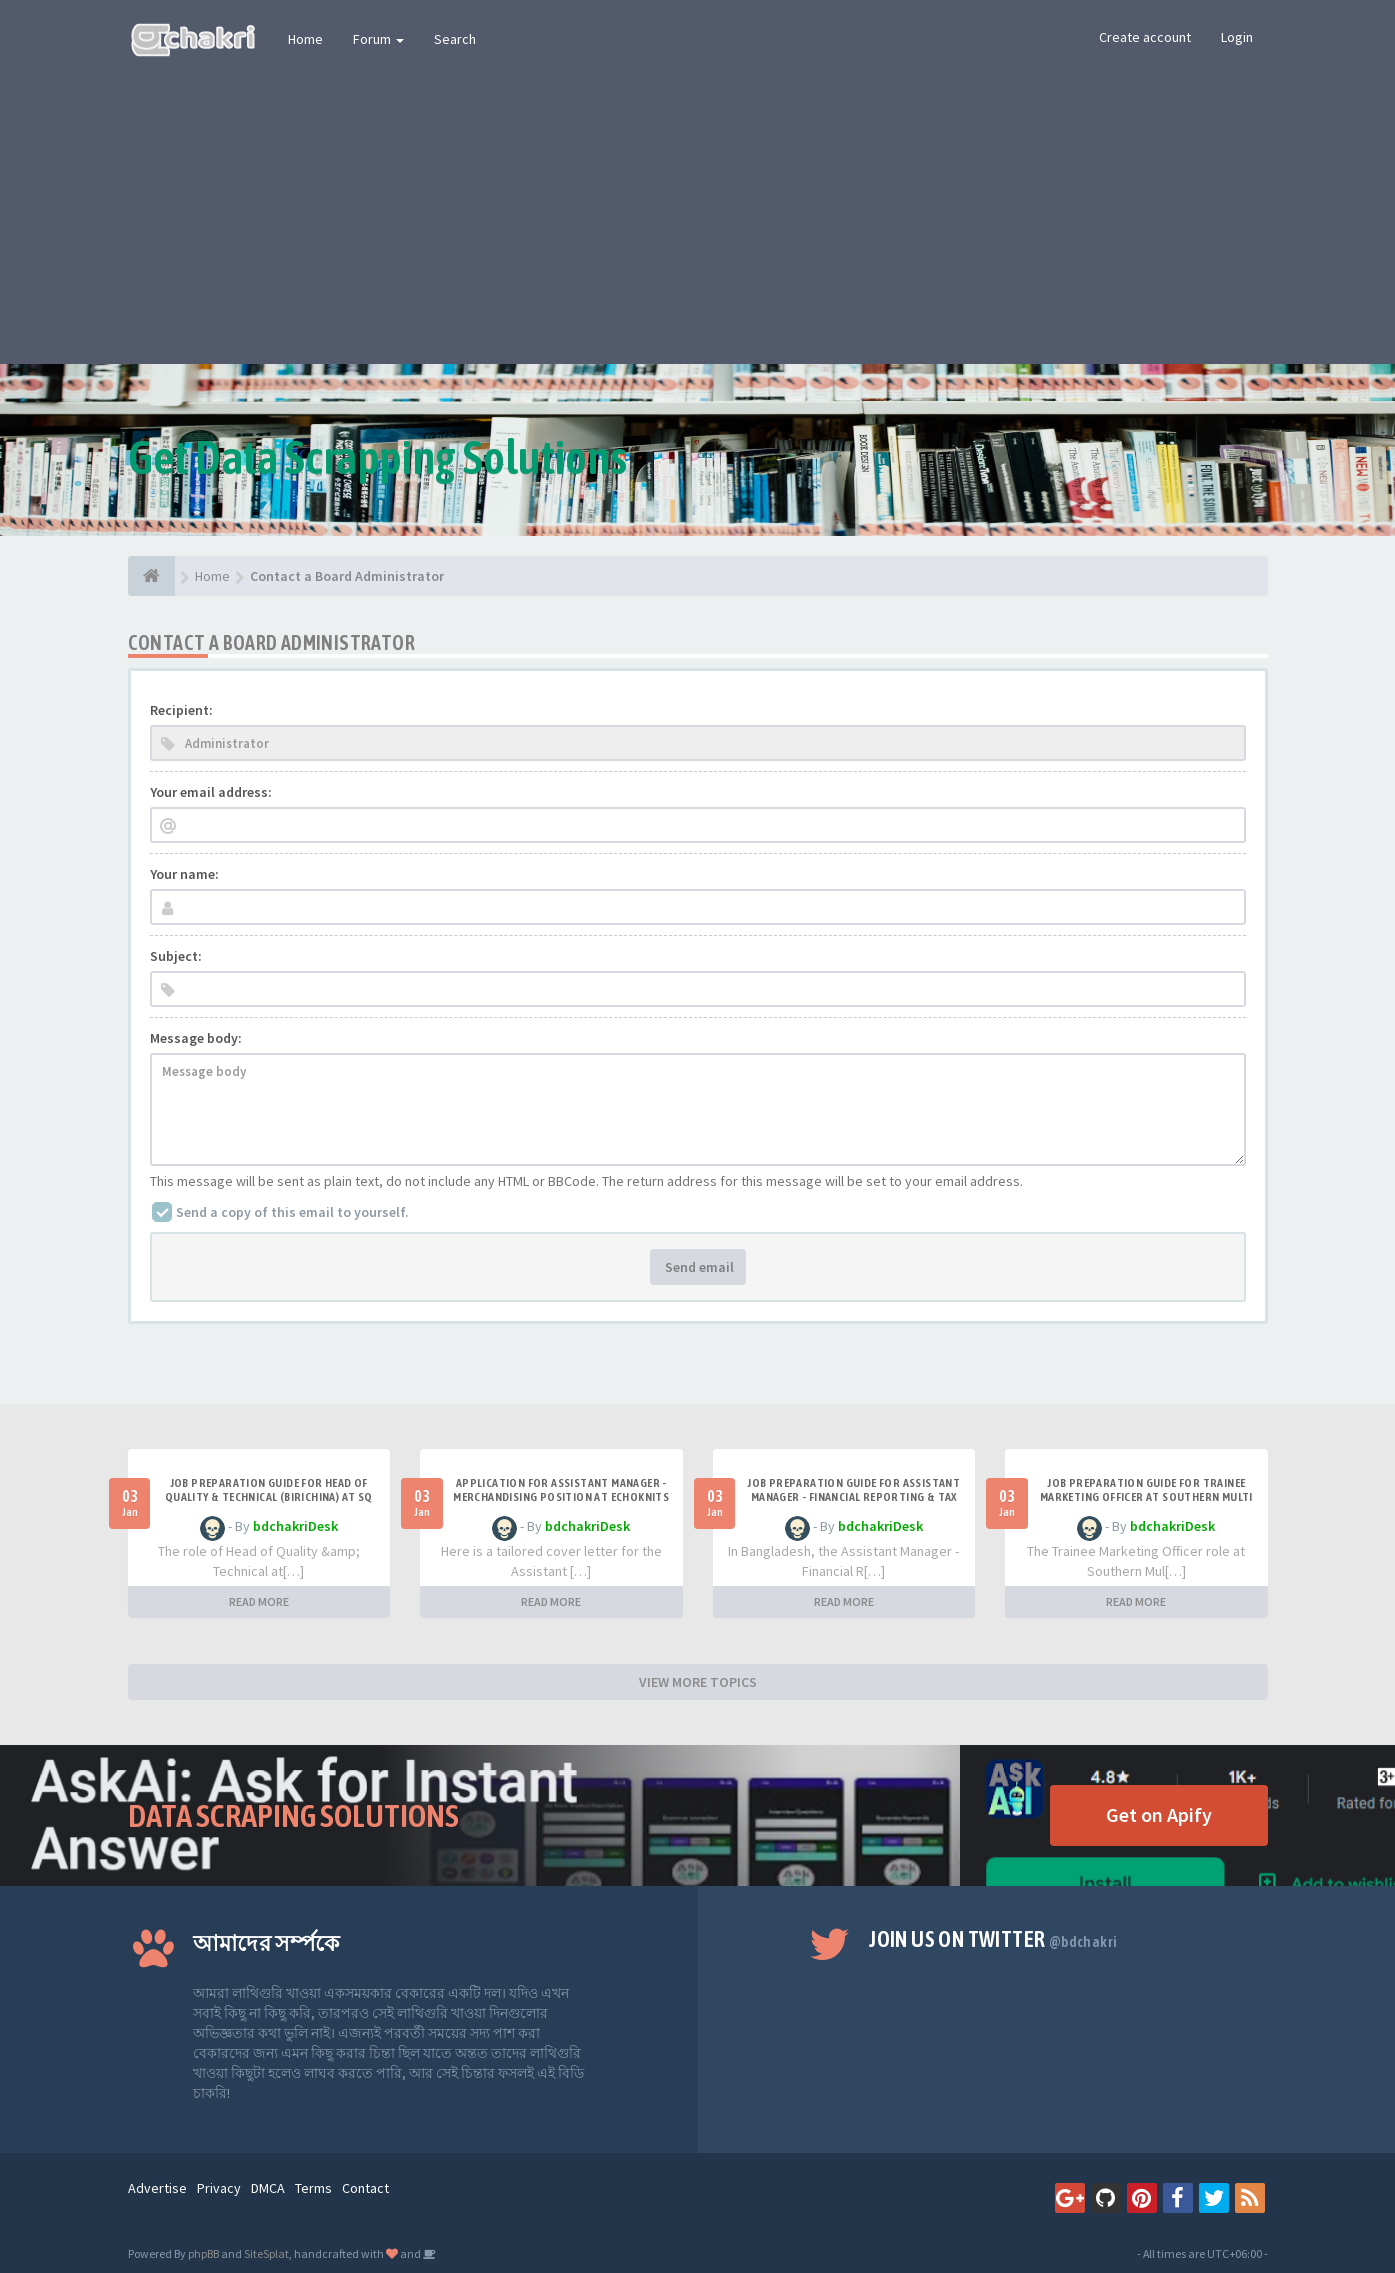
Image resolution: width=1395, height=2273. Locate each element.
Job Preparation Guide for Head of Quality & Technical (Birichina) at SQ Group (269, 1497)
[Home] (151, 576)
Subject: (176, 956)
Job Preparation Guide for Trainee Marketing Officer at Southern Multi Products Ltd (1146, 1497)
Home (305, 39)
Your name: (184, 874)
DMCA (268, 2188)
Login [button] (1237, 37)
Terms (313, 2188)
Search (455, 39)
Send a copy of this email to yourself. (292, 1212)
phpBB (203, 2253)
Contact (365, 2188)
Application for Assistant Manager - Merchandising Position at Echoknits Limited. (561, 1497)
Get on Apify (1159, 1814)
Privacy (219, 2188)
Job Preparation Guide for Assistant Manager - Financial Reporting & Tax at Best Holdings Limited (853, 1497)
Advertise (157, 2188)
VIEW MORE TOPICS (698, 1682)
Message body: (196, 1038)
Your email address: (211, 792)
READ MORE (259, 1601)
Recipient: (181, 710)
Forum (378, 39)
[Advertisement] (698, 214)
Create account (1145, 37)
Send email (698, 1267)
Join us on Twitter (993, 1939)
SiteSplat (266, 2253)
